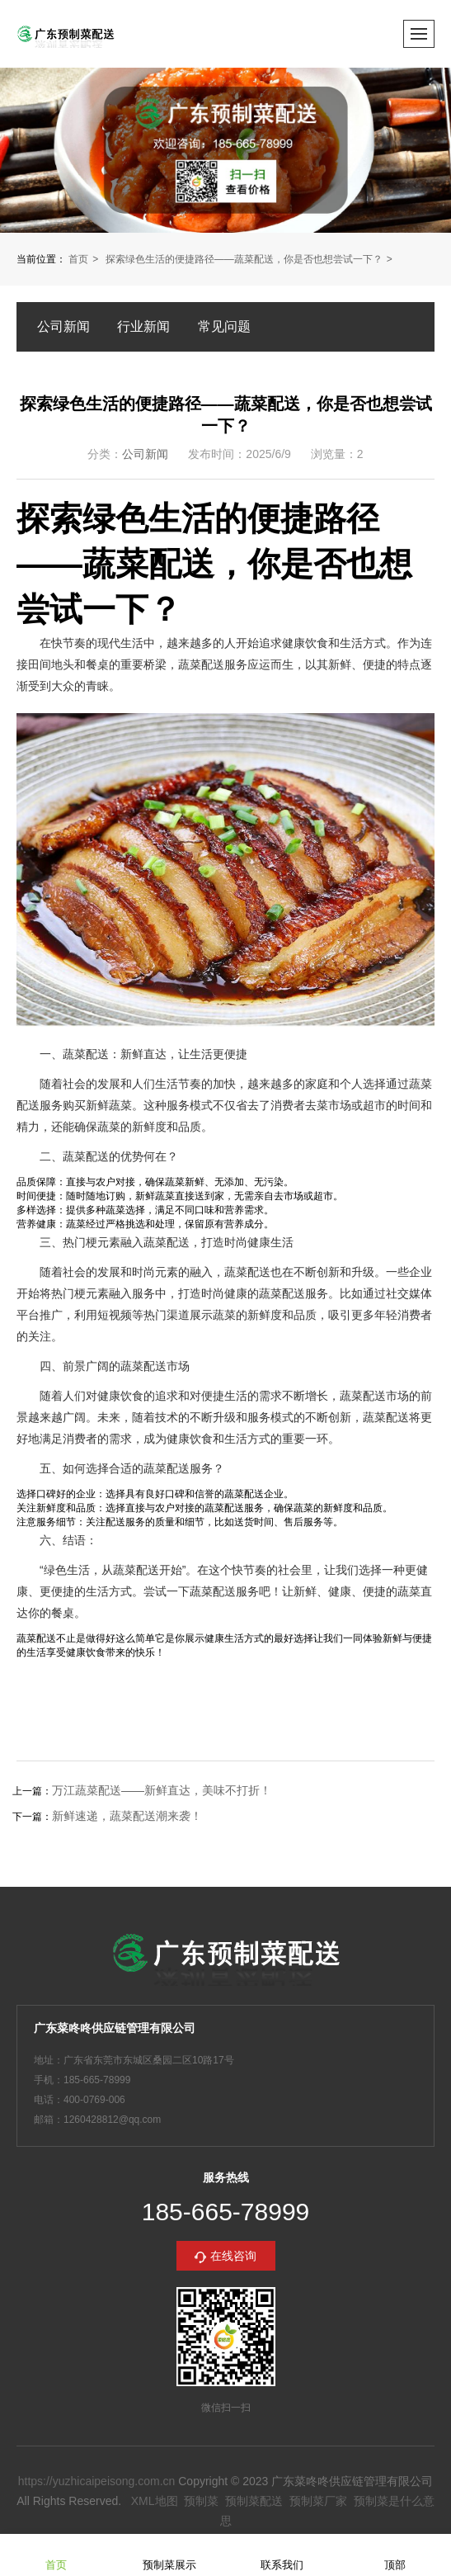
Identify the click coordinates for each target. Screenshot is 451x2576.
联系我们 (282, 2554)
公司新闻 (63, 326)
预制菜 (201, 2500)
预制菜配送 (254, 2500)
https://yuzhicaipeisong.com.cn (97, 2481)
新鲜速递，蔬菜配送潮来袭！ (127, 1815)
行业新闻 (143, 326)
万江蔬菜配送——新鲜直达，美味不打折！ (161, 1790)
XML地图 (154, 2500)
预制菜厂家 (318, 2500)
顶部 (395, 2554)
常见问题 (224, 326)
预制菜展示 (169, 2554)
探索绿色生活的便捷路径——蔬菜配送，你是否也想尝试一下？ (244, 259)
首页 (78, 259)
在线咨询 (233, 2255)
